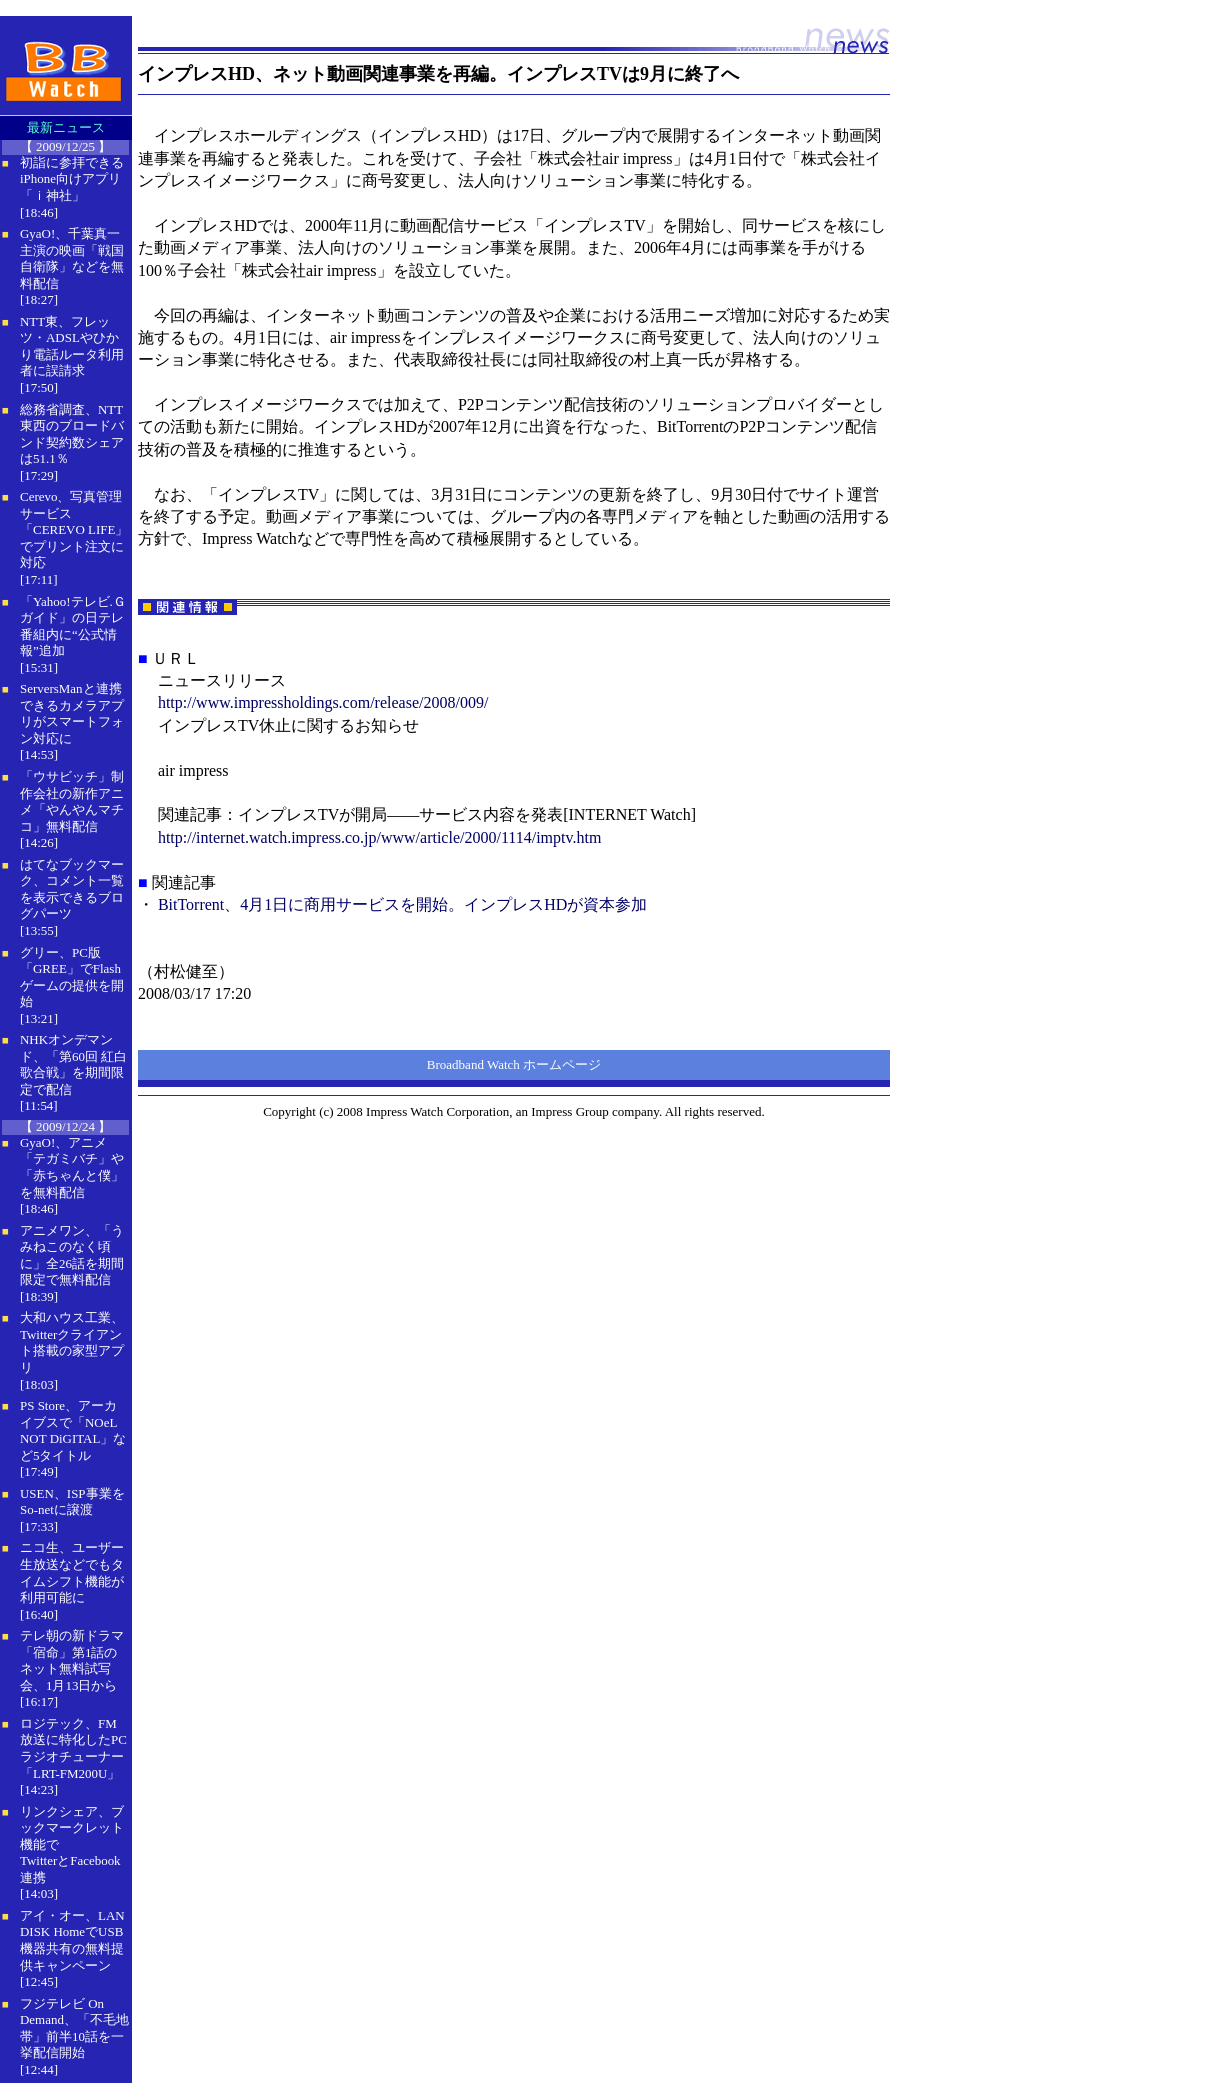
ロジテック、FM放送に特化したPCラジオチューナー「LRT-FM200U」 (73, 1748)
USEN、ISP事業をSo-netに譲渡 (72, 1502)
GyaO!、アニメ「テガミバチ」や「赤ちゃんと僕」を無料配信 (72, 1167)
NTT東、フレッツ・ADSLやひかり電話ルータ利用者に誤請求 (72, 346)
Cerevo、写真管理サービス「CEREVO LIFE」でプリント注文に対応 (74, 529)
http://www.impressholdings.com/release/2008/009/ (323, 702)
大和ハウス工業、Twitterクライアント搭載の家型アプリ (72, 1342)
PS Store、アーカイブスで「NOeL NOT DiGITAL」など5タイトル (73, 1430)
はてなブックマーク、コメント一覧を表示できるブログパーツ (72, 889)
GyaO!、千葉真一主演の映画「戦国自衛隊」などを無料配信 (72, 258)
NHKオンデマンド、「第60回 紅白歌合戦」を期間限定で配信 (73, 1064)
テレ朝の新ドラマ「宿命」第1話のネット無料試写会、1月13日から (72, 1660)
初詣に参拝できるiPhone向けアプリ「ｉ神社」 (72, 179)
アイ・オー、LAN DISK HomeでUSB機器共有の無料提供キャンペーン (72, 1940)
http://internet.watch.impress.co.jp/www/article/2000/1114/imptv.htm (379, 837)
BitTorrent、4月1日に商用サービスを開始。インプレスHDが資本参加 (403, 904)
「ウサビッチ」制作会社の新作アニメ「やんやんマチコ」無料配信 (72, 801)
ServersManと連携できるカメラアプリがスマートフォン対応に (72, 713)
